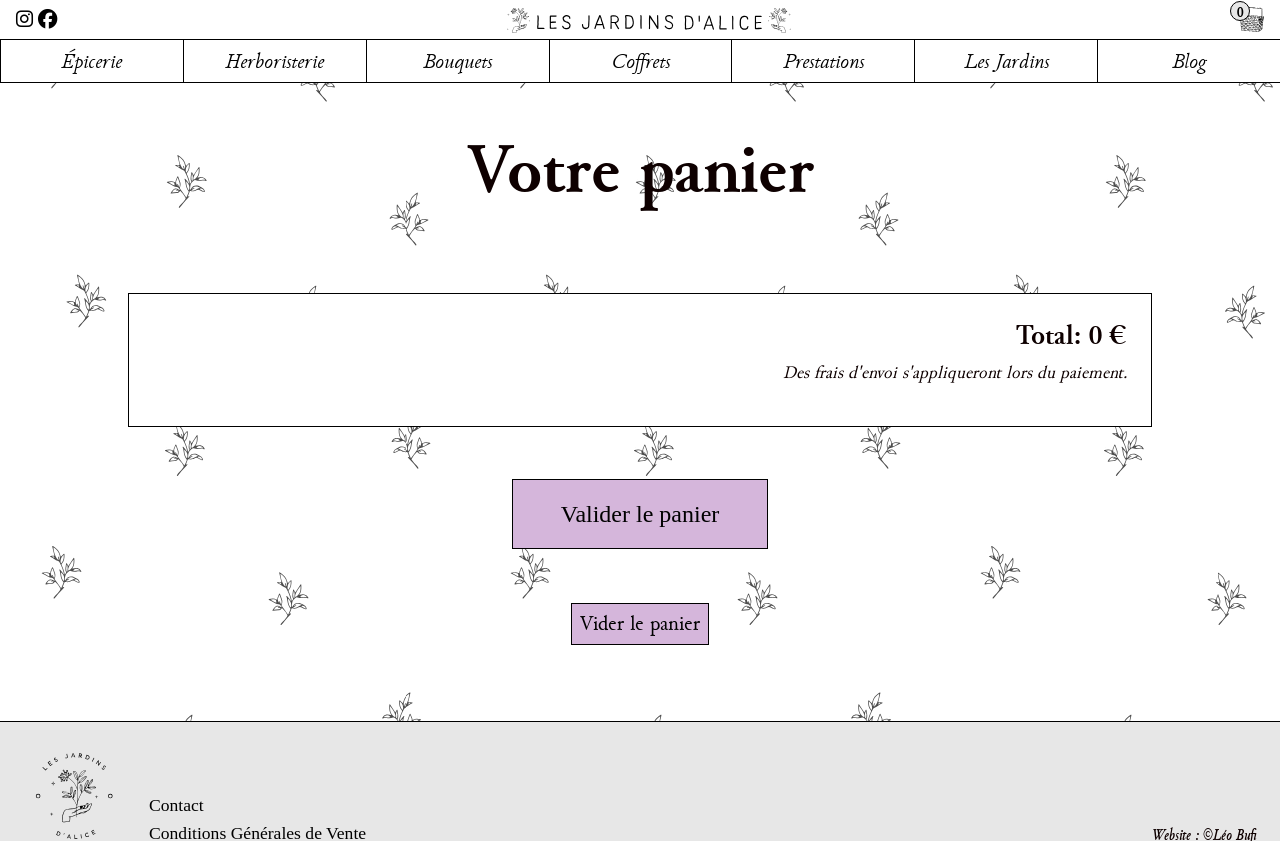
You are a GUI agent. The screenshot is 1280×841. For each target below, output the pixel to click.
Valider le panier (640, 514)
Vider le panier (640, 623)
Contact (176, 805)
